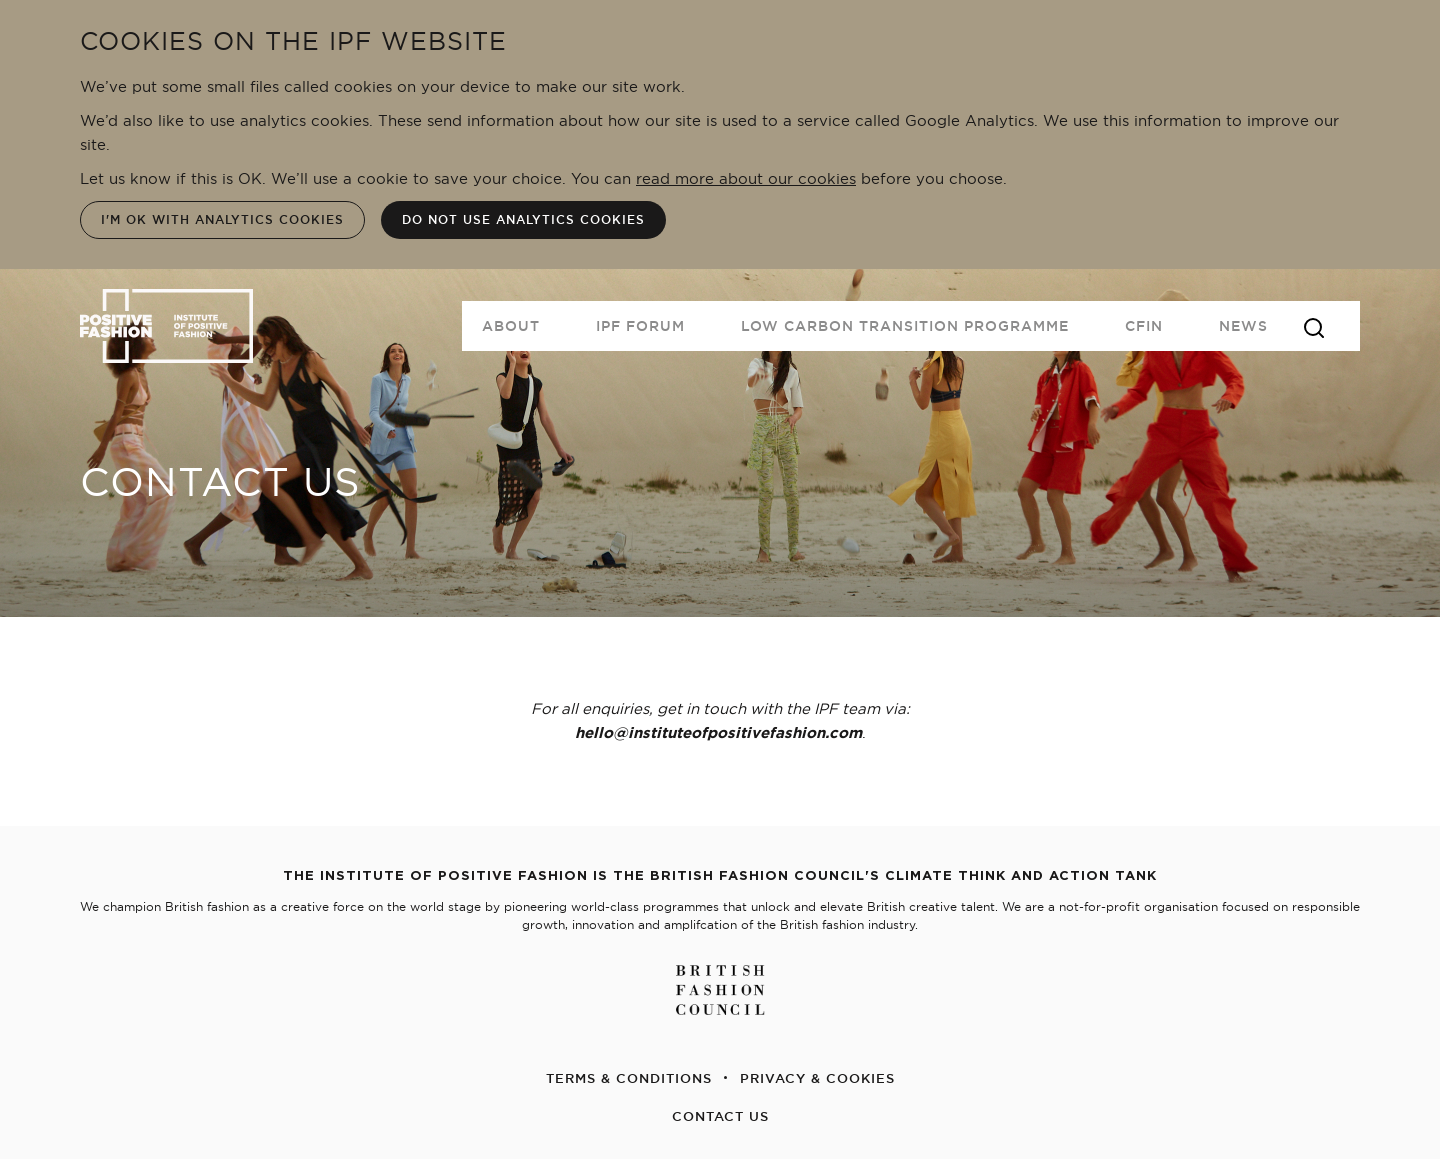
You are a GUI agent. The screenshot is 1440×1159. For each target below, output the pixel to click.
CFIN (1144, 326)
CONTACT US (720, 1116)
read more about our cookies (746, 178)
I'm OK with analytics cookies (222, 219)
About (511, 326)
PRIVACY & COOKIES (817, 1078)
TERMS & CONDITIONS (629, 1078)
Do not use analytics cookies (523, 219)
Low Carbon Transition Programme (905, 326)
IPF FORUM (640, 326)
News (1243, 326)
